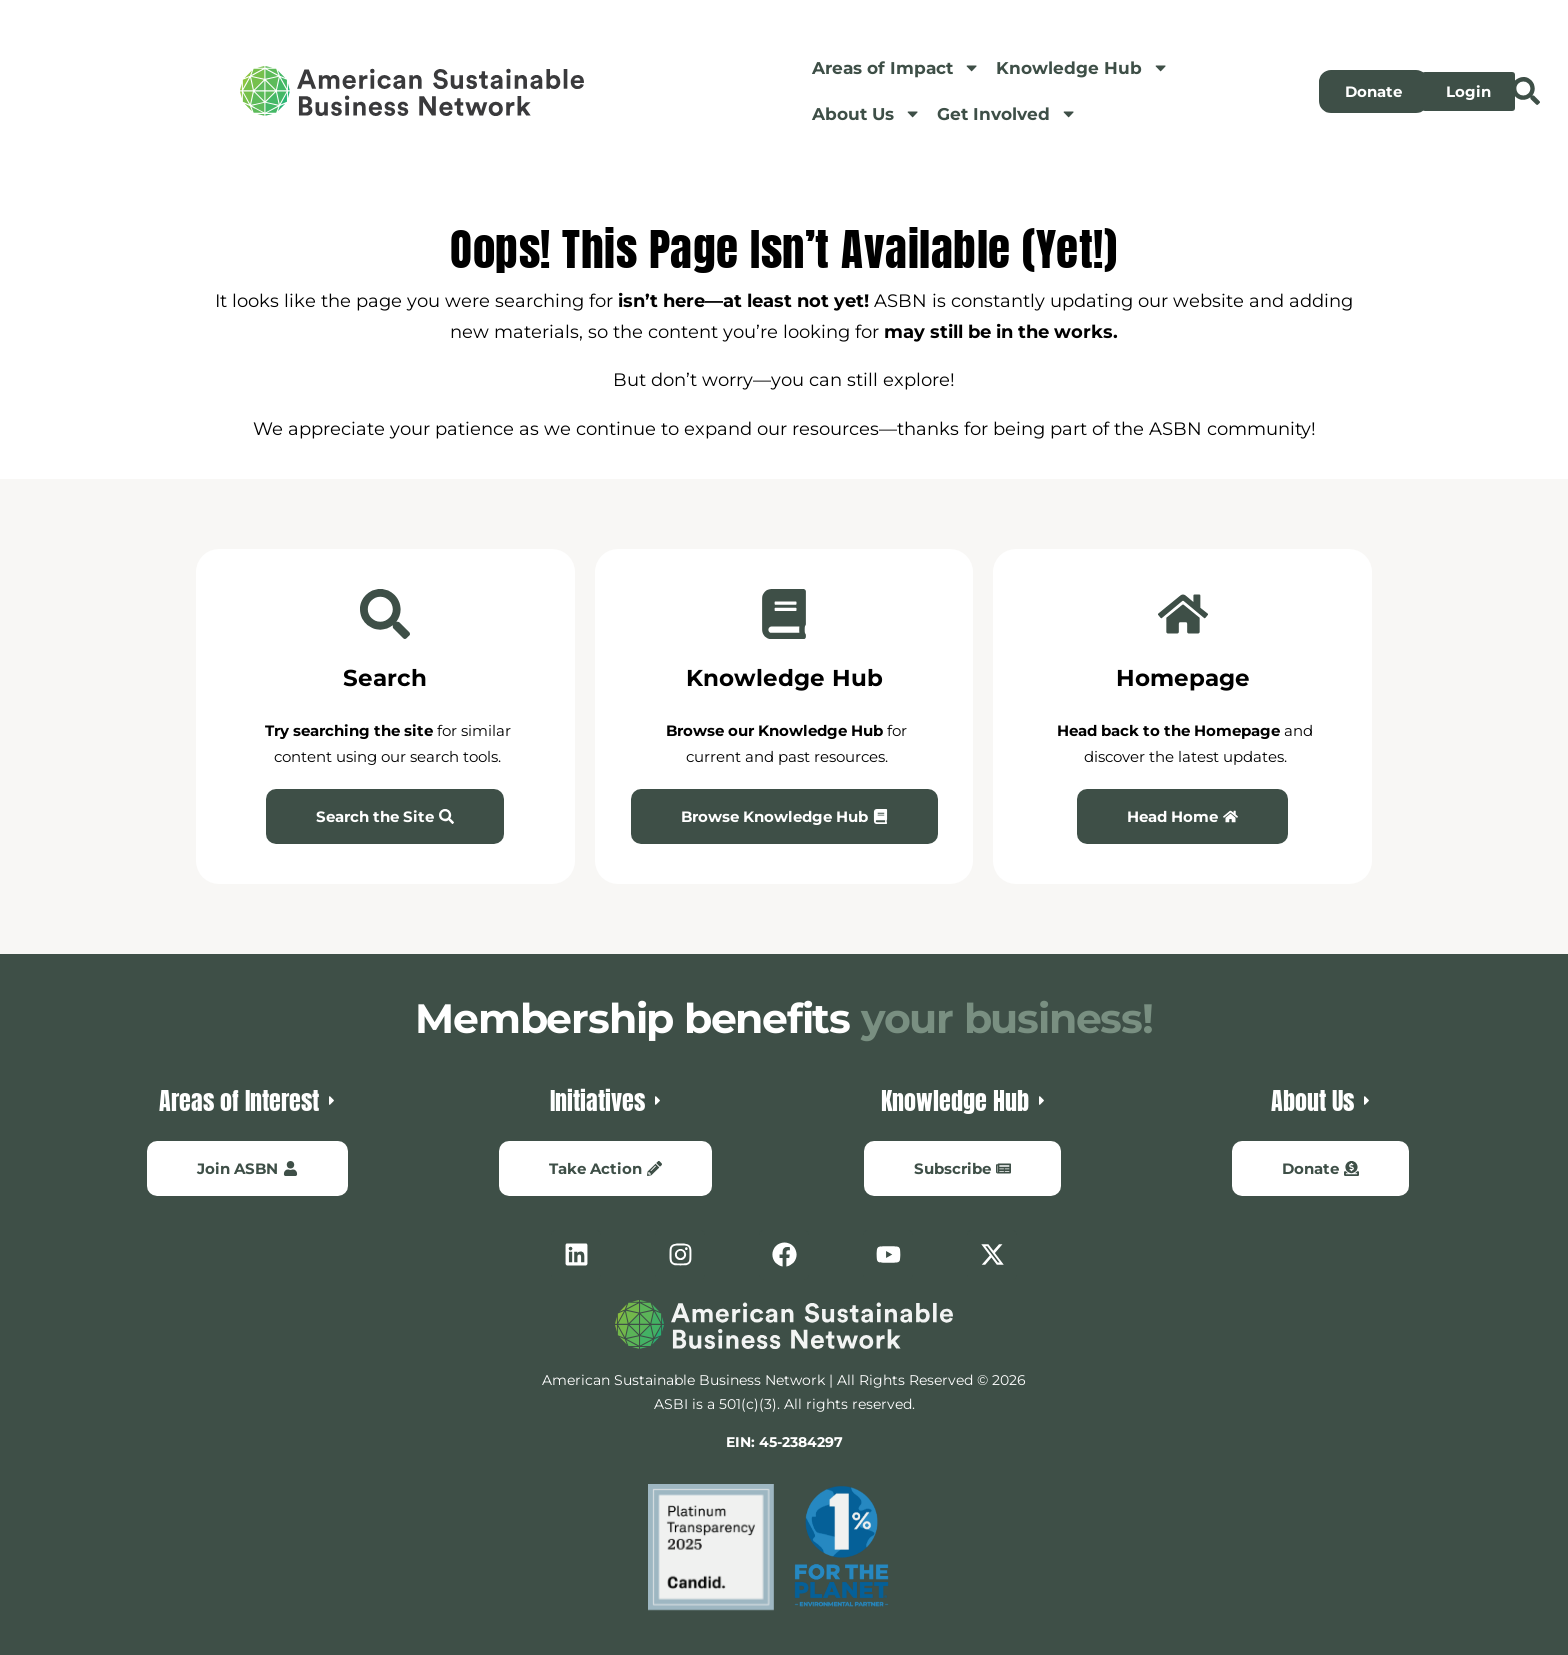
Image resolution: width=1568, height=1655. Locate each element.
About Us (866, 113)
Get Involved (1007, 113)
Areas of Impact (896, 67)
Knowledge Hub (1082, 67)
